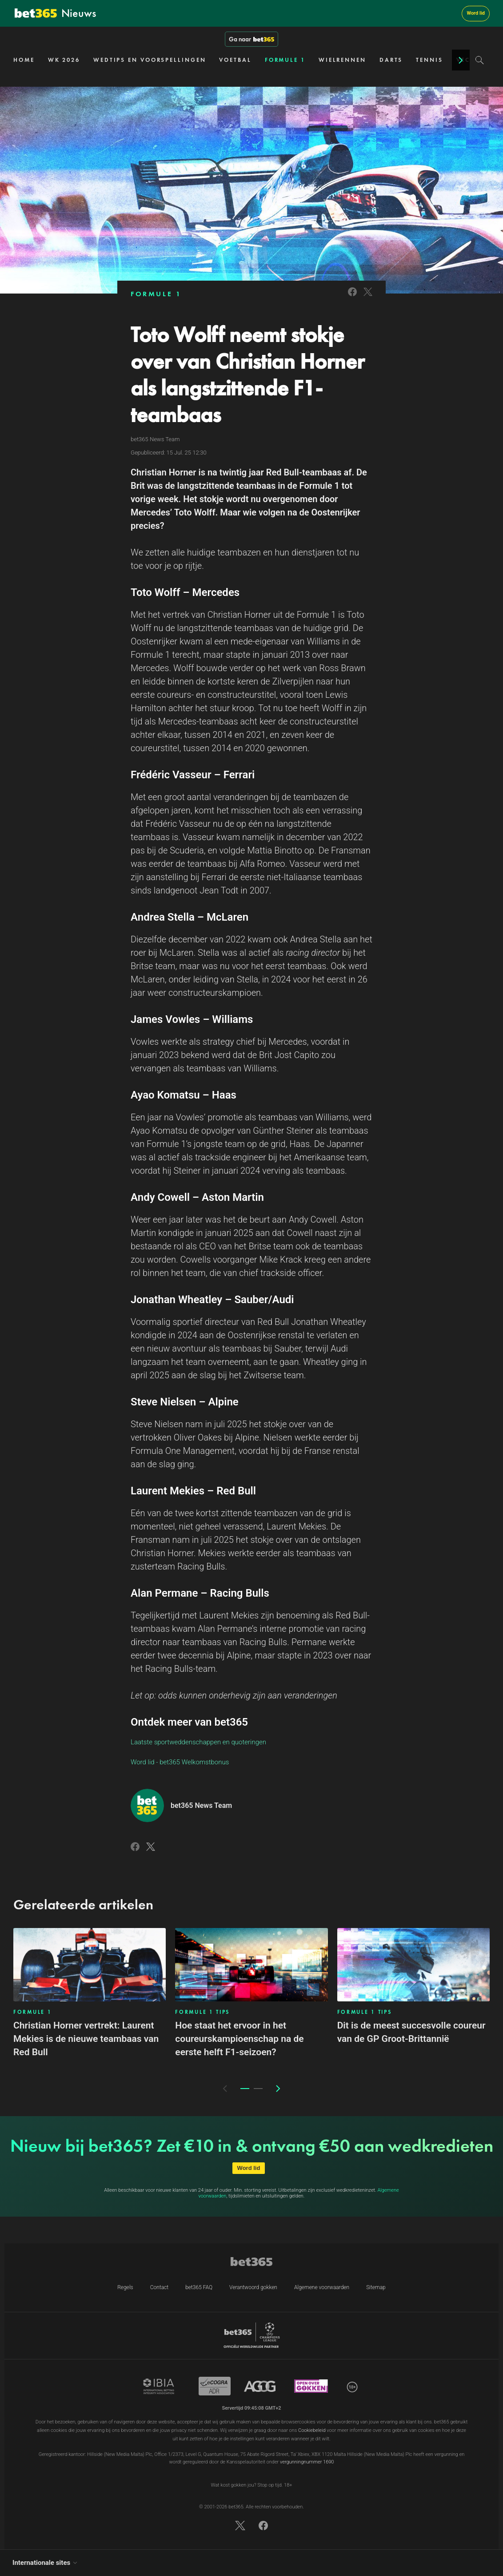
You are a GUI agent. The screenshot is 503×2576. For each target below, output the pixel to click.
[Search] (480, 60)
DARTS (391, 60)
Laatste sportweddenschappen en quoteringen (198, 1742)
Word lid (476, 13)
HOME (24, 60)
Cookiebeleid (312, 2430)
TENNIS (429, 60)
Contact (159, 2287)
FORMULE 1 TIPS (202, 2012)
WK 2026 (64, 60)
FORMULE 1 (285, 60)
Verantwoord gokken (253, 2287)
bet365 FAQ (198, 2287)
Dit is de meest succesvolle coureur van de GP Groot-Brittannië (411, 2032)
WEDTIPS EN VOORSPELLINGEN (149, 60)
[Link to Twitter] (367, 297)
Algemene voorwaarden (321, 2287)
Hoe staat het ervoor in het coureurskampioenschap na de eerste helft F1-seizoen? (239, 2038)
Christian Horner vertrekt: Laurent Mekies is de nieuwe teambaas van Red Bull (86, 2038)
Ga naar (251, 39)
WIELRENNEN (342, 60)
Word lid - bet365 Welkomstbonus (180, 1762)
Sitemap (376, 2287)
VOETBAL (235, 60)
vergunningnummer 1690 (307, 2462)
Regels (125, 2287)
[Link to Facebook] (352, 297)
